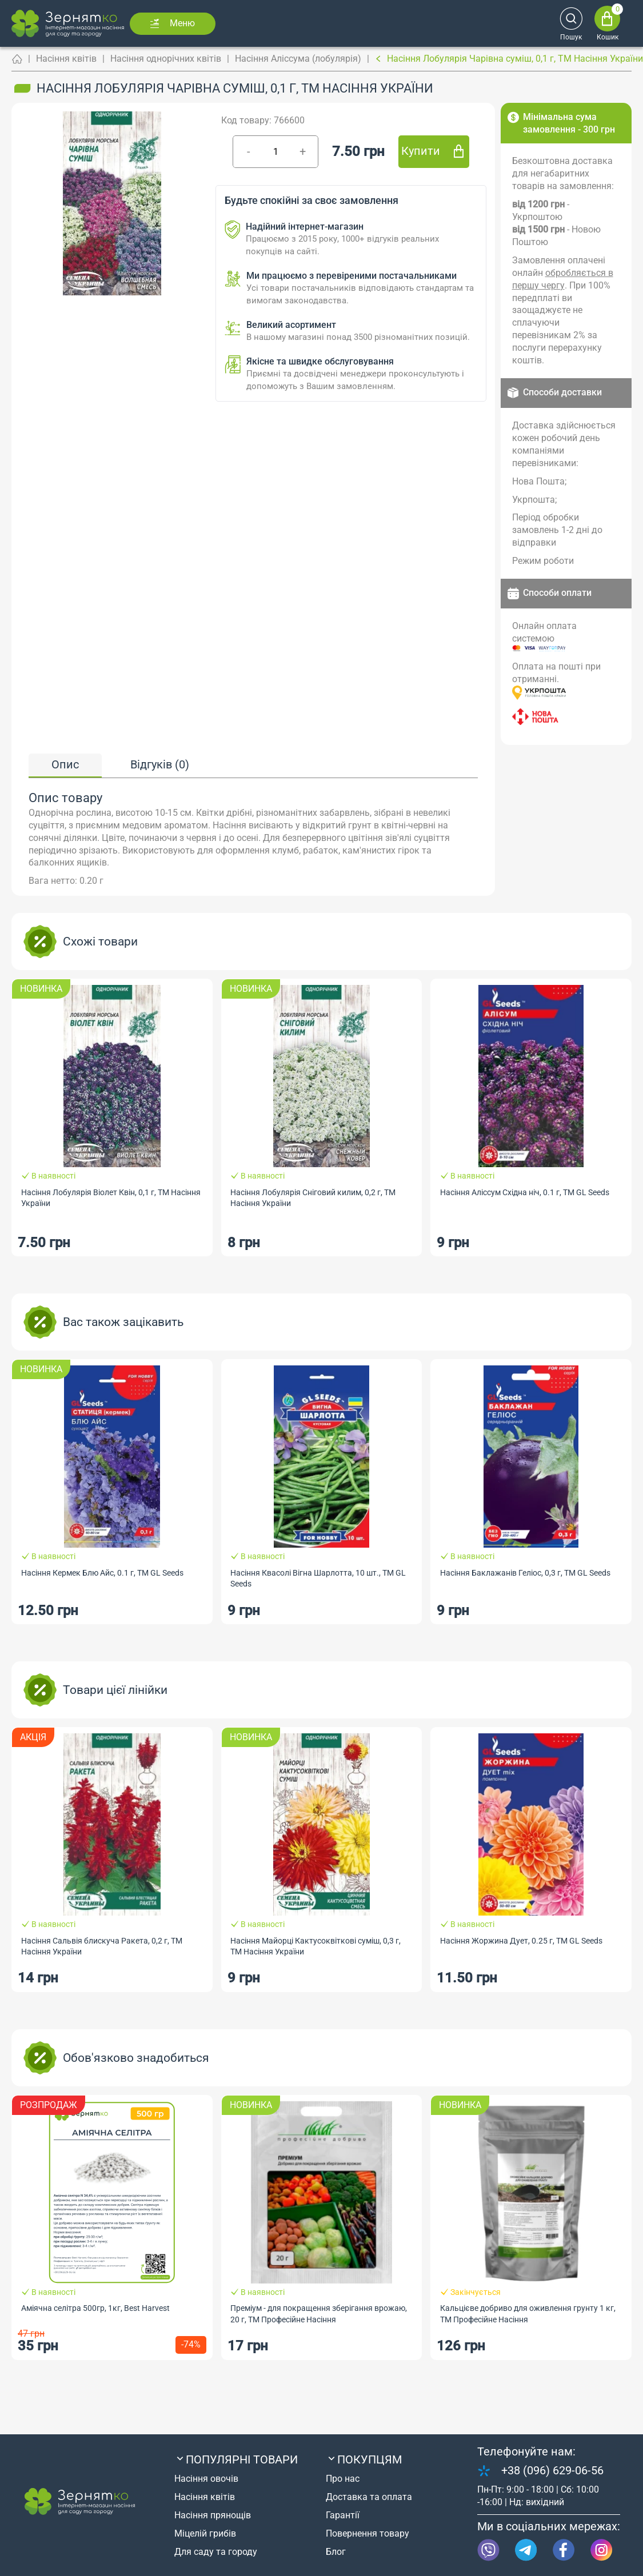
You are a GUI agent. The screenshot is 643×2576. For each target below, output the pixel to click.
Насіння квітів (66, 58)
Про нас (343, 2478)
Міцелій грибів (205, 2533)
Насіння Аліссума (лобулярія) (298, 58)
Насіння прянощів (212, 2515)
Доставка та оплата (369, 2496)
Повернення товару (367, 2533)
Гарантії (343, 2515)
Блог (336, 2551)
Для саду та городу (215, 2551)
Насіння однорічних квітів (165, 58)
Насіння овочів (206, 2478)
